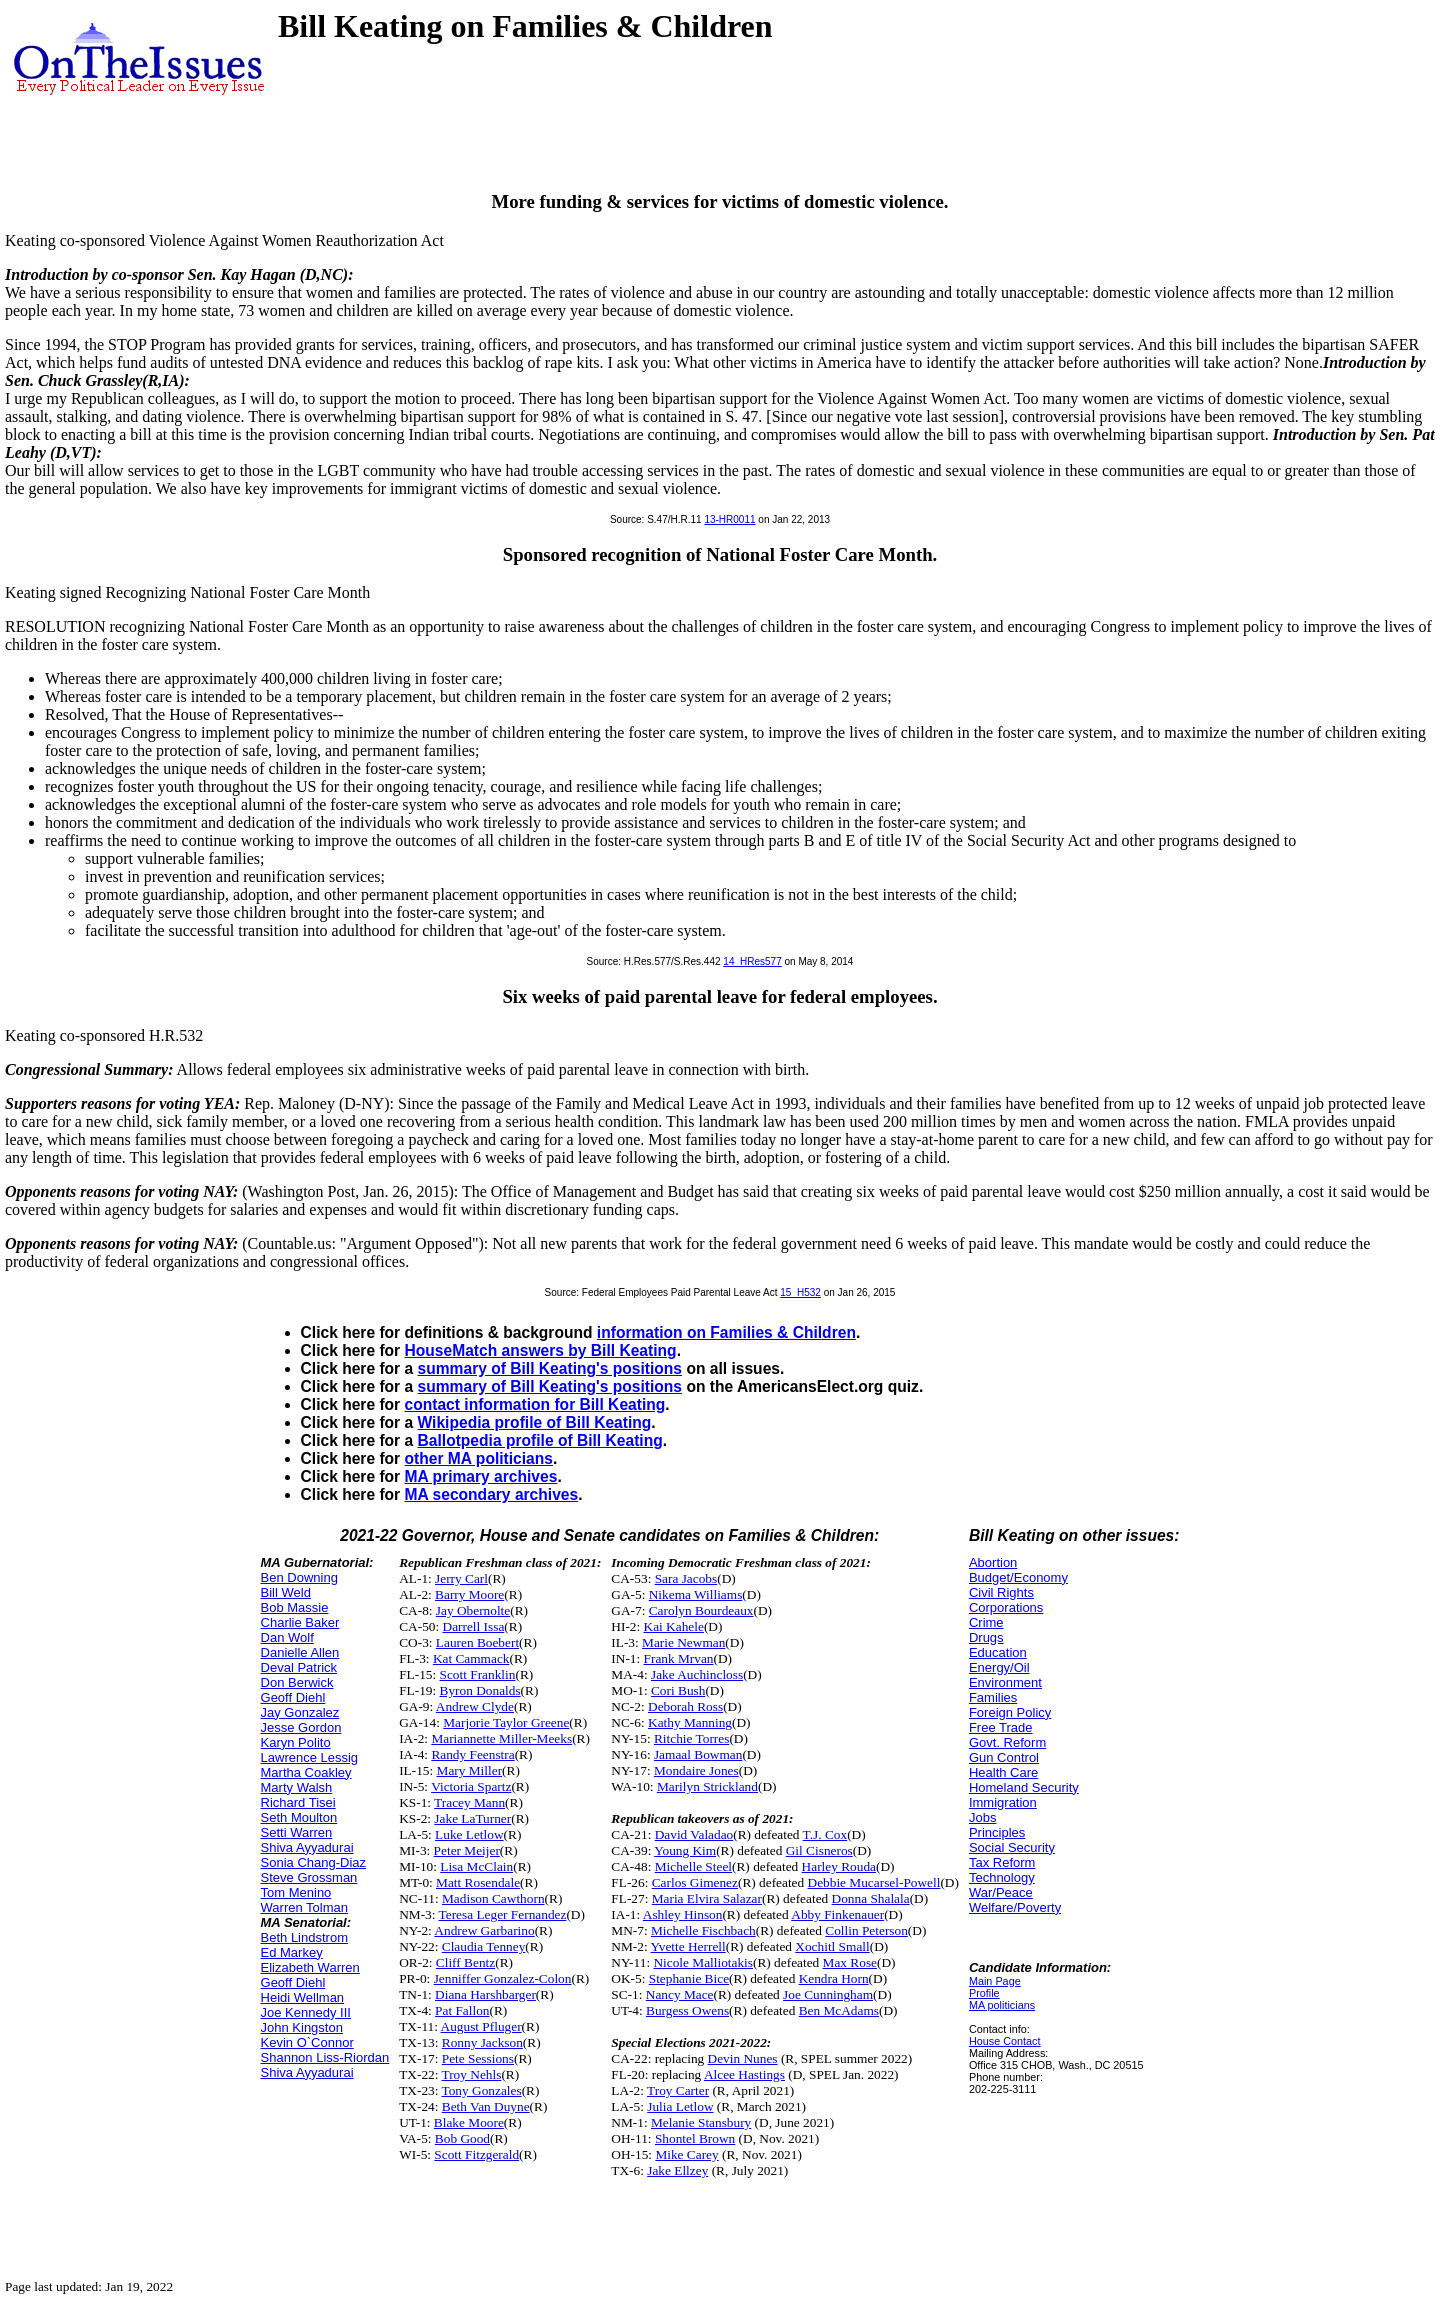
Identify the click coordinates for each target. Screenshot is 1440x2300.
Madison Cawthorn (493, 1898)
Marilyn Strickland (707, 1786)
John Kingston (302, 2027)
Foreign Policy (1010, 1712)
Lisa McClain (476, 1866)
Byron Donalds (480, 1690)
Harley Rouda (839, 1866)
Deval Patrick (299, 1667)
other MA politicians (479, 1458)
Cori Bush (678, 1690)
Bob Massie (295, 1607)
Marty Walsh (297, 1787)
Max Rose (850, 1962)
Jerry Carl (461, 1578)
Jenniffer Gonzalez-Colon (503, 1978)
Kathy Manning (690, 1722)
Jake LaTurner (472, 1818)
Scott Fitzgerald (476, 2154)
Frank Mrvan (679, 1658)
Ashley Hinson (683, 1914)
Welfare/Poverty (1015, 1907)
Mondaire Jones (696, 1770)
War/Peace (1001, 1892)
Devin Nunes (743, 2058)
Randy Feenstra (472, 1754)
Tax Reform (1002, 1862)
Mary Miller (470, 1770)
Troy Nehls (472, 2074)
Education (998, 1652)
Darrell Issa (474, 1626)
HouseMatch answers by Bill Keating (541, 1350)
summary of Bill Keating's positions (550, 1368)
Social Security (1012, 1847)
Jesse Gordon (301, 1727)
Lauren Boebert (477, 1642)
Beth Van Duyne (486, 2106)
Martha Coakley (306, 1772)
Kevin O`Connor (307, 2042)
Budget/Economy (1018, 1577)
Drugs (986, 1637)
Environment (1005, 1682)
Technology (1002, 1877)
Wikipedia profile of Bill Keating (535, 1422)
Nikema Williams (696, 1594)
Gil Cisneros (819, 1850)
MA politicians (1002, 2005)
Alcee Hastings (744, 2074)
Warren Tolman (304, 1907)
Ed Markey (292, 1952)
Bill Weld (286, 1592)
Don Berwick (297, 1682)
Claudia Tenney (484, 1946)
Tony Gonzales (482, 2090)
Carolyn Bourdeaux (701, 1610)
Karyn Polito (296, 1742)
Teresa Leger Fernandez (503, 1914)
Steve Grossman (309, 1877)
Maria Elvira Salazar (707, 1898)
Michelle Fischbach (703, 1930)
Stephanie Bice (689, 1978)
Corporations (1006, 1607)
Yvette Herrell (687, 1946)
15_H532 (800, 1292)
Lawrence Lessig (310, 1757)
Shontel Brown (695, 2138)
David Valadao (694, 1834)
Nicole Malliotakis (703, 1962)
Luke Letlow (469, 1834)
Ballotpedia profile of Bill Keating (540, 1440)
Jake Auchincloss (697, 1674)
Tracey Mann (469, 1802)
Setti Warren (297, 1832)
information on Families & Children (726, 1332)
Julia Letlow (680, 2106)
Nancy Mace (680, 1994)
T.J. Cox (825, 1834)
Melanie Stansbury (701, 2122)
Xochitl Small (832, 1946)
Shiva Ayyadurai (307, 1847)
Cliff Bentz (465, 1962)
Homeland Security (1024, 1787)
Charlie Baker (300, 1622)
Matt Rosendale (478, 1882)
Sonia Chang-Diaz (314, 1862)
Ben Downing (299, 1577)
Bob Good (462, 2138)
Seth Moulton (299, 1817)
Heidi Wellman (303, 1997)
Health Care (1003, 1772)
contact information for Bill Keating (535, 1404)
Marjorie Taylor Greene (506, 1722)
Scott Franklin (478, 1674)
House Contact (1005, 2041)
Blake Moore (469, 2122)
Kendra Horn (834, 1978)
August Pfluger (481, 2026)
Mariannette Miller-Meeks (501, 1738)
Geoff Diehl (293, 1697)
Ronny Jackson (482, 2042)
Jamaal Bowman (698, 1754)
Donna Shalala (871, 1898)
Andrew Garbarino (484, 1930)
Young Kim (685, 1850)
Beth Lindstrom (304, 1937)
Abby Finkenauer (837, 1914)
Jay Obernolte (473, 1610)
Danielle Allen (300, 1652)
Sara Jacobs (686, 1578)
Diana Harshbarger (485, 1994)
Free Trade (1001, 1727)
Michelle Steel (693, 1866)
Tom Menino (296, 1892)
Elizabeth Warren (310, 1967)
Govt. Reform (1007, 1742)
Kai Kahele (674, 1626)
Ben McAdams (839, 2010)
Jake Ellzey (677, 2170)
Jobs (982, 1817)
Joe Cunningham (828, 1994)
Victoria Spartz (471, 1786)
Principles (997, 1832)
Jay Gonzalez (300, 1712)
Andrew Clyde (475, 1706)
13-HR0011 (729, 519)
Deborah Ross (685, 1706)
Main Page (995, 1981)
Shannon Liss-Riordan (325, 2057)
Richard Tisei (298, 1802)
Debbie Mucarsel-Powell (874, 1882)
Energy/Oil (999, 1667)
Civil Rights (1001, 1592)
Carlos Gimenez (695, 1882)
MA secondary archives (492, 1494)
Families (993, 1697)
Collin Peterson (866, 1930)
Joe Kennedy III (306, 2012)
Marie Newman (683, 1642)
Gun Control (1004, 1757)
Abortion (993, 1562)
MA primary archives (481, 1476)
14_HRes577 (752, 961)
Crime (986, 1622)
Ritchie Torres (691, 1738)
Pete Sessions (478, 2058)
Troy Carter (678, 2090)
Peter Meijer (467, 1850)
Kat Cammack (471, 1658)
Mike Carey (686, 2154)
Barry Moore (469, 1594)
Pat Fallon (462, 2010)
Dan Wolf (287, 1637)
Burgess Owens (687, 2010)
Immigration (1003, 1802)
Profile (984, 1993)
